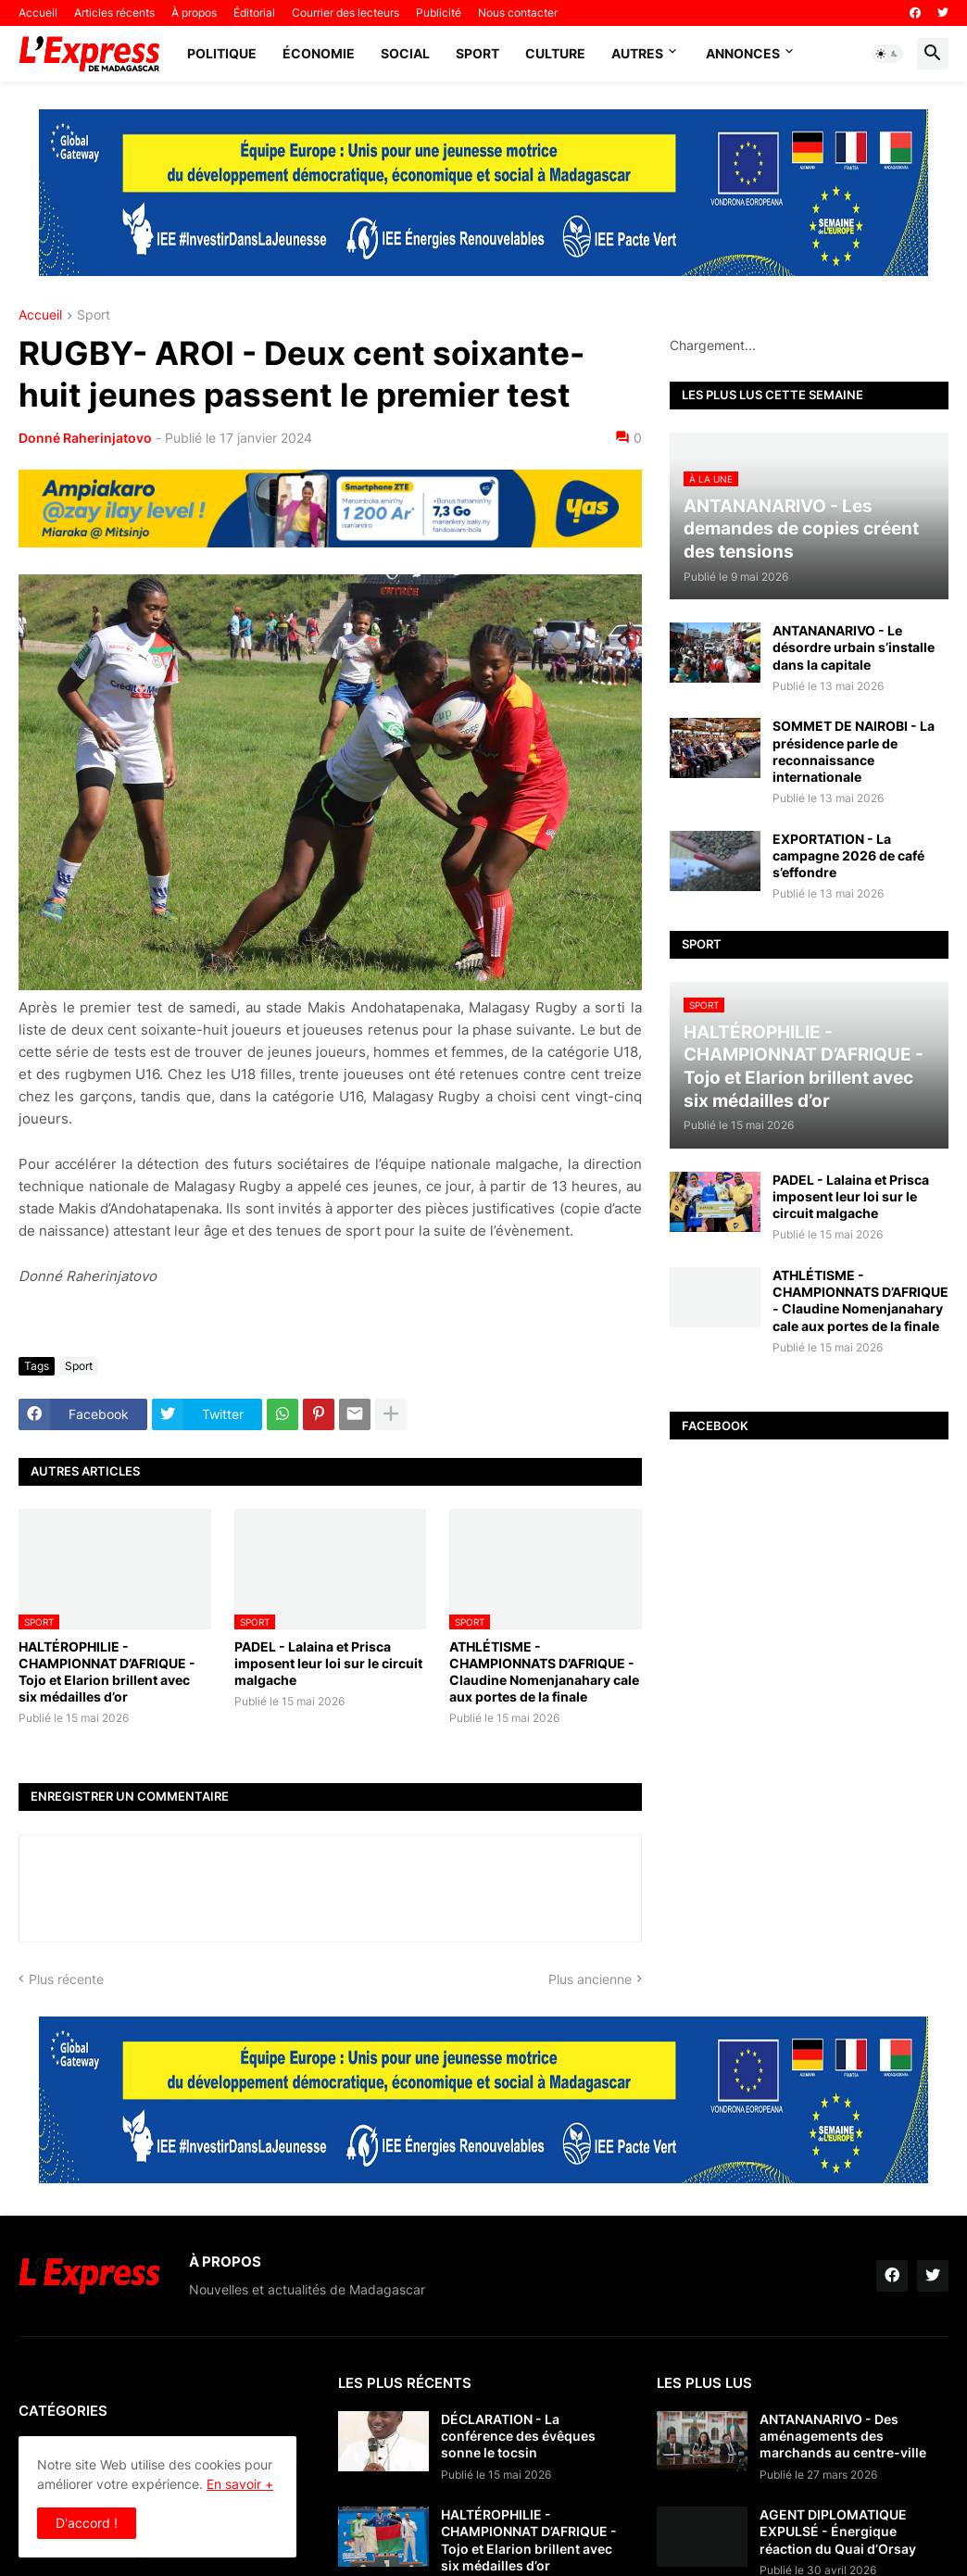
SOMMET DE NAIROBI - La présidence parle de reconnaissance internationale (853, 751)
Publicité (438, 12)
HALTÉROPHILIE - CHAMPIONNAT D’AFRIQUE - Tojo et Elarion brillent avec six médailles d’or (107, 1672)
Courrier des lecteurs (345, 12)
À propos (194, 12)
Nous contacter (518, 12)
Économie (319, 53)
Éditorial (254, 12)
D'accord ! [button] (87, 2523)
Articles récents (114, 12)
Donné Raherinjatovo (85, 438)
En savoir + (240, 2484)
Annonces (743, 53)
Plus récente (66, 1979)
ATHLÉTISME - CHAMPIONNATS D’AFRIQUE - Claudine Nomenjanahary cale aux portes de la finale (544, 1672)
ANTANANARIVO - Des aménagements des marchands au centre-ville (843, 2435)
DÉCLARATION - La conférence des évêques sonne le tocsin (518, 2435)
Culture (555, 53)
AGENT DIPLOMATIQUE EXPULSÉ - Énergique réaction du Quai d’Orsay (838, 2531)
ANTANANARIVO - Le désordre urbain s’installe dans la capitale (853, 647)
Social (405, 53)
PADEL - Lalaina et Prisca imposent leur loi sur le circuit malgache (328, 1663)
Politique (222, 53)
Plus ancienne (590, 1979)
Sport (477, 53)
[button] (887, 53)
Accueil (38, 12)
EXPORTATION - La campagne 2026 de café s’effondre (848, 855)
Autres (637, 53)
